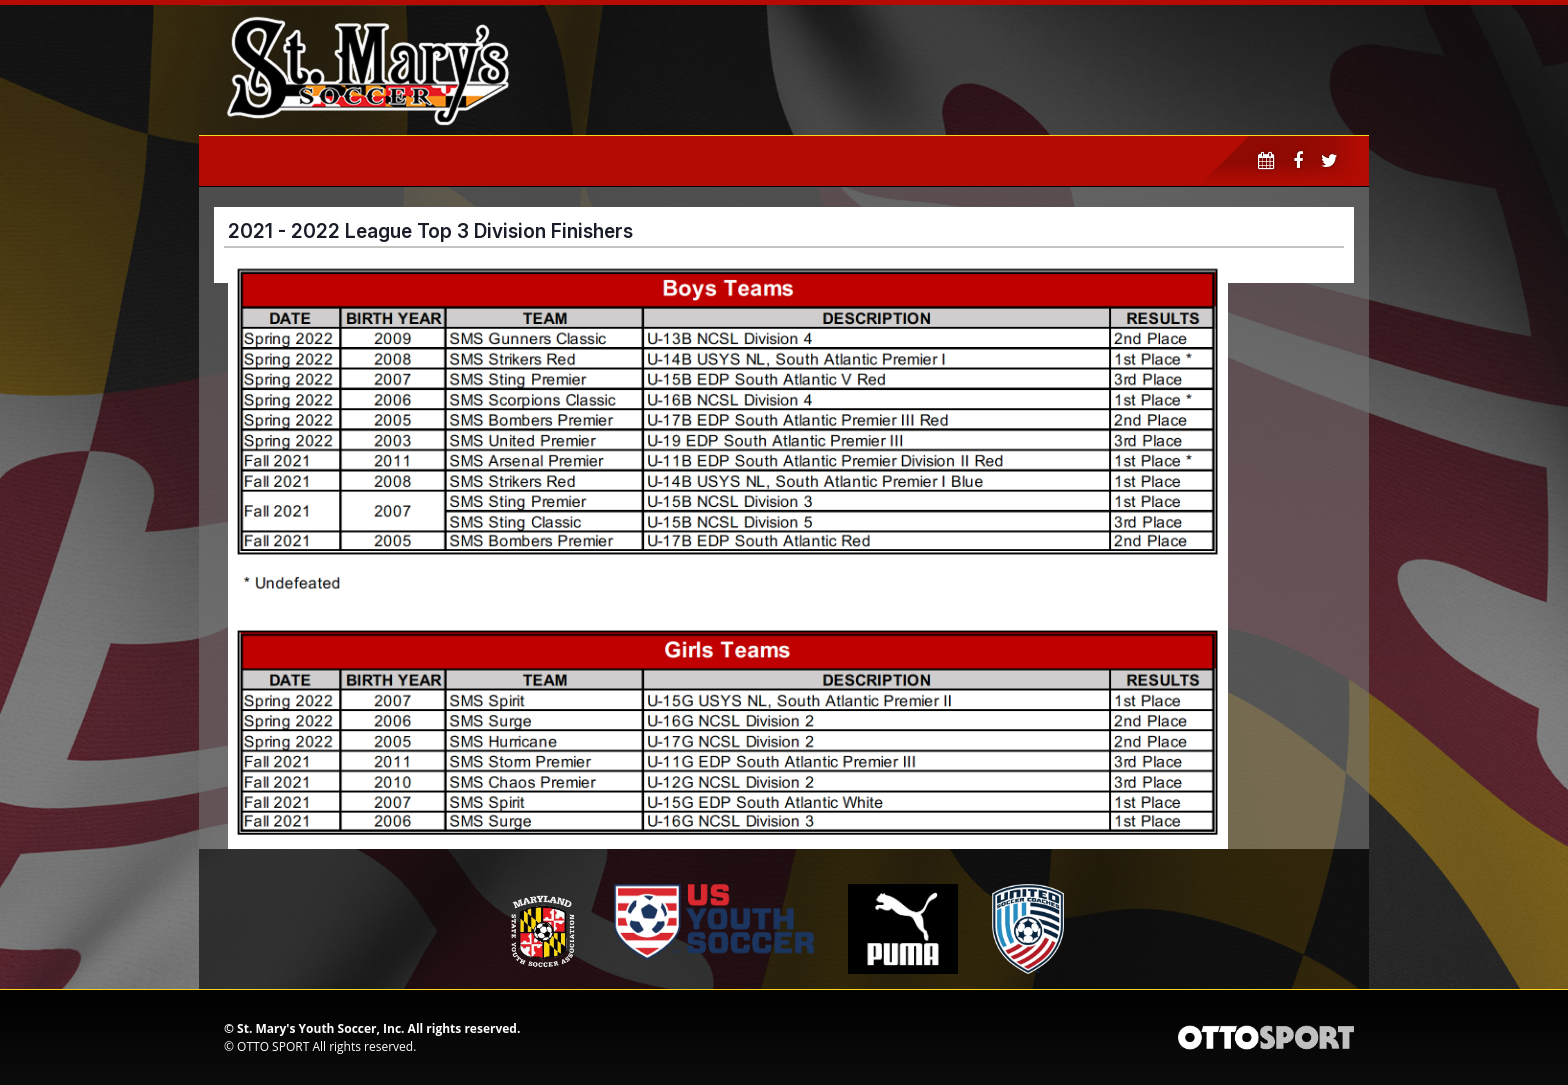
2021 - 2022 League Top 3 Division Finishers (430, 231)
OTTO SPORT (273, 1046)
